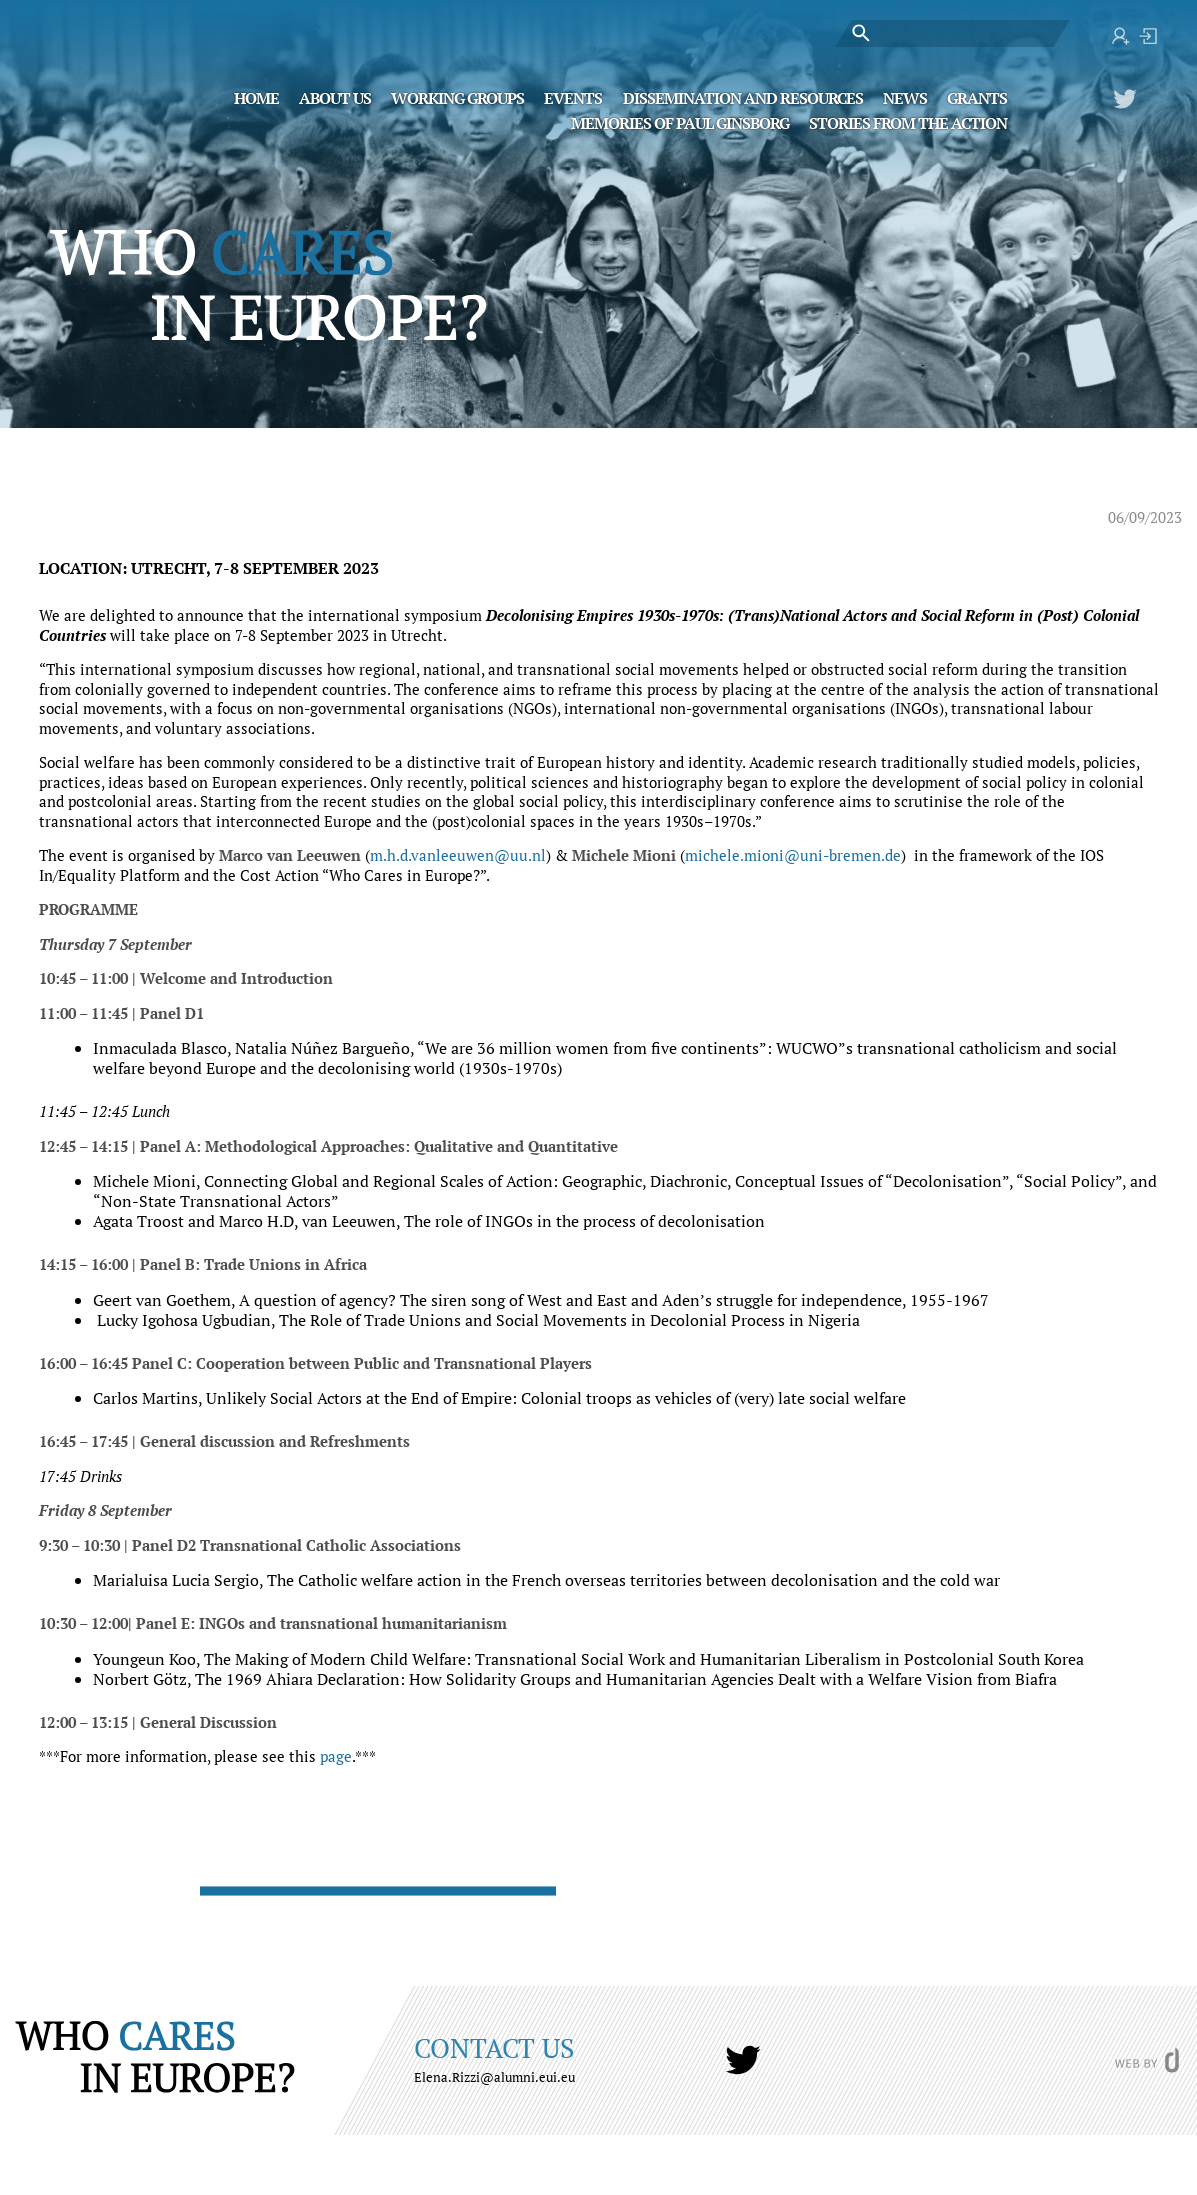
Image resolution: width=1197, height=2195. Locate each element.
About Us (335, 97)
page (336, 1756)
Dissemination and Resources (743, 97)
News (905, 97)
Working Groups (457, 97)
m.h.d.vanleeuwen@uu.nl (458, 855)
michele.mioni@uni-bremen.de (793, 855)
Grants (977, 97)
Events (573, 97)
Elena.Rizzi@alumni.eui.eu (494, 2077)
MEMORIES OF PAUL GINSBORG (680, 122)
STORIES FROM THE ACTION (908, 122)
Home (256, 97)
